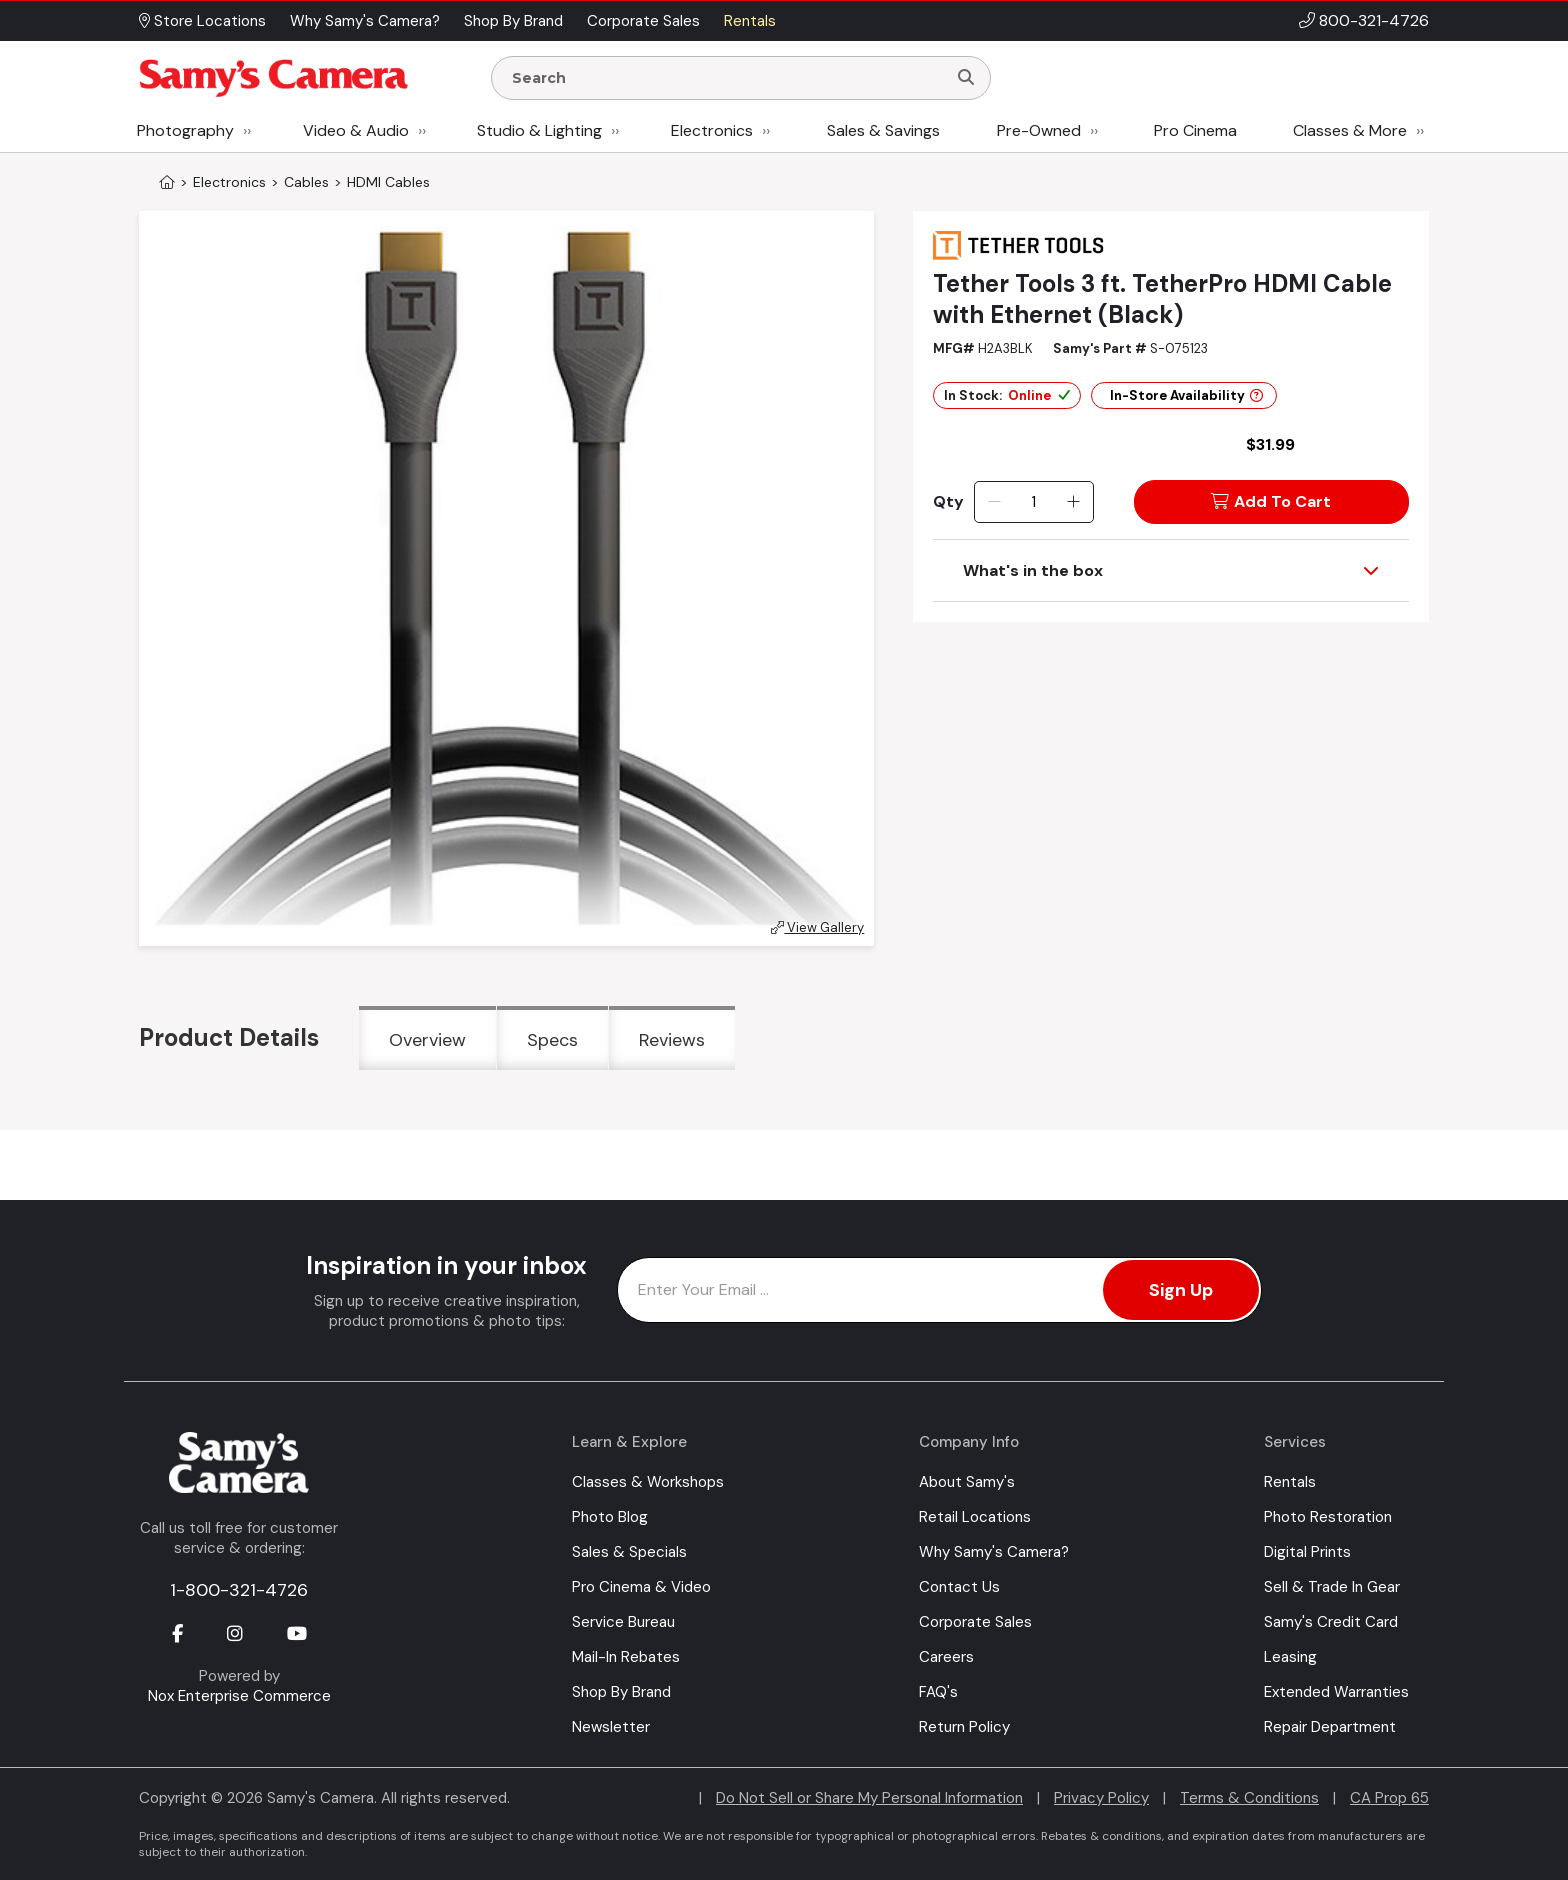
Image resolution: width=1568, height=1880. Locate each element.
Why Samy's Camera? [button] (365, 21)
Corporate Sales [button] (643, 21)
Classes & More (1350, 130)
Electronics (712, 130)
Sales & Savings (883, 130)
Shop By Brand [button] (513, 21)
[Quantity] (1033, 502)
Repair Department (1330, 1727)
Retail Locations (975, 1517)
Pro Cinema (1195, 130)
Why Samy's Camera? (994, 1552)
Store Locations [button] (202, 21)
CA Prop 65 (1389, 1798)
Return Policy (964, 1727)
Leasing (1290, 1657)
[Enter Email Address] (939, 1290)
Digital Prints (1307, 1552)
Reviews (672, 1040)
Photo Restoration (1328, 1517)
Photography (185, 130)
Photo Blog (610, 1517)
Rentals (1290, 1482)
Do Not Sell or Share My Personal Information (869, 1798)
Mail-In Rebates (626, 1657)
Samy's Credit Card (1331, 1622)
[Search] (966, 78)
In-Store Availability (1186, 395)
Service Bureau (623, 1622)
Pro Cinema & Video (641, 1587)
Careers (946, 1657)
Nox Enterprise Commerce (239, 1696)
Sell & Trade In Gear (1332, 1587)
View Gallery (817, 927)
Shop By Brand (621, 1692)
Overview (427, 1040)
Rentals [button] (750, 21)
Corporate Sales (975, 1622)
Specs (552, 1040)
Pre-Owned (1039, 130)
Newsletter (611, 1727)
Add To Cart (1271, 501)
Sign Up (1181, 1290)
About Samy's (967, 1482)
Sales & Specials (629, 1552)
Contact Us (959, 1587)
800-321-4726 (1374, 20)
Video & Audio (356, 130)
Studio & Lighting (539, 130)
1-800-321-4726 (239, 1590)
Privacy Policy (1101, 1798)
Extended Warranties (1336, 1692)
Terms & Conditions (1249, 1798)
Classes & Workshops (648, 1482)
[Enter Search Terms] (727, 78)
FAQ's (938, 1692)
